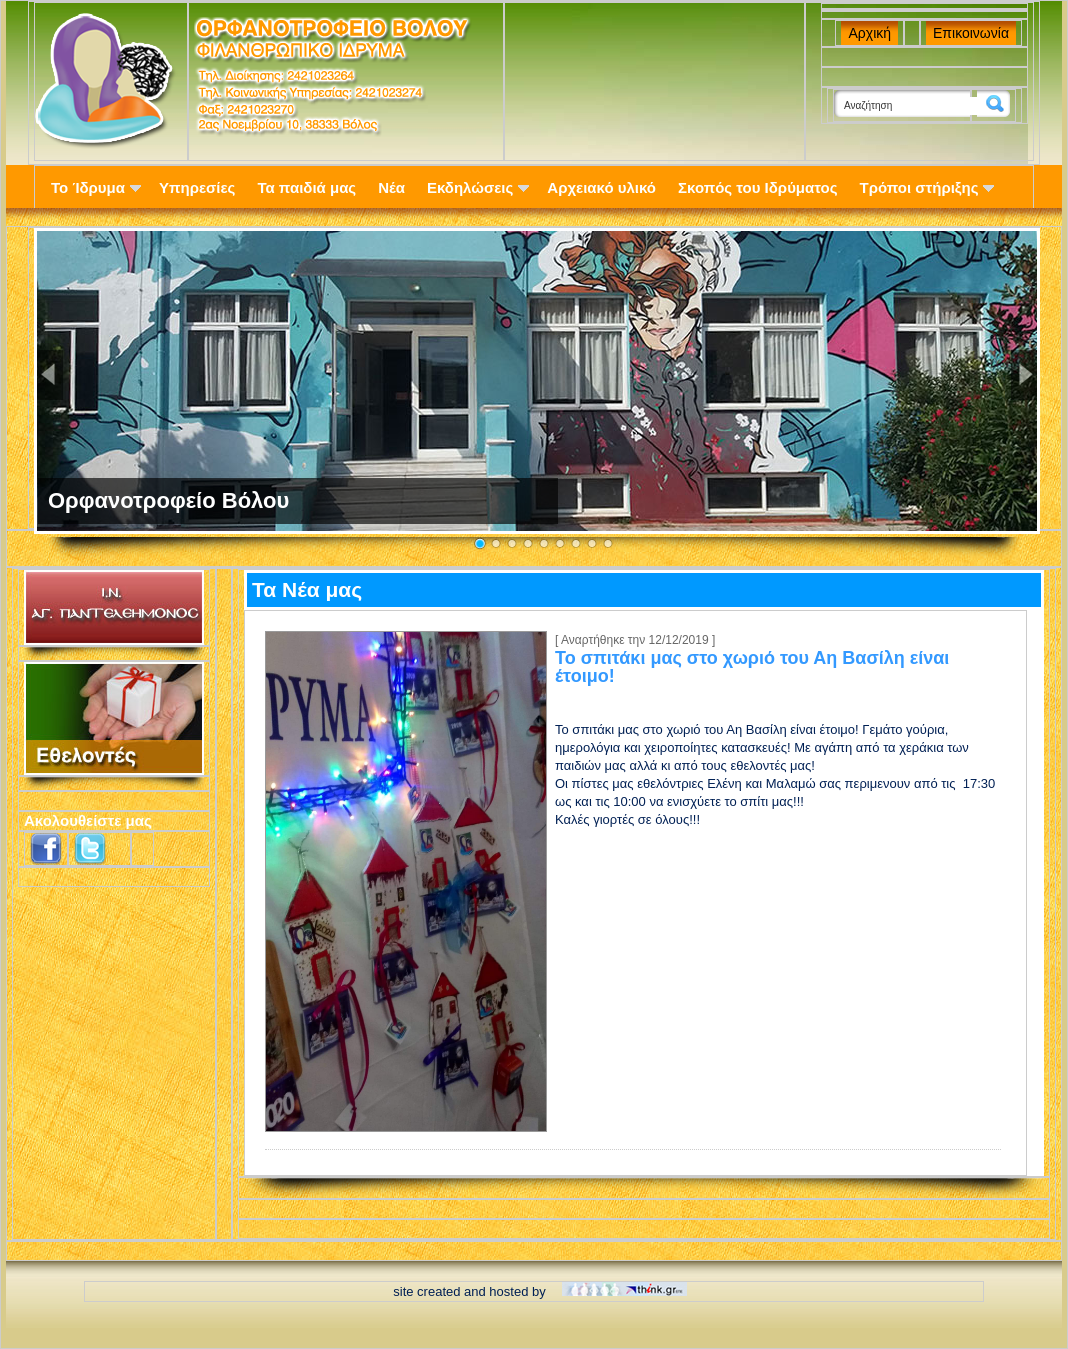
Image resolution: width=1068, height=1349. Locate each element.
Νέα (391, 187)
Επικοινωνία (971, 33)
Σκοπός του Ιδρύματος (757, 187)
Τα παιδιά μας (306, 187)
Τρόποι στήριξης (927, 187)
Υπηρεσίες (197, 187)
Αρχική (869, 33)
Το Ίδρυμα (96, 187)
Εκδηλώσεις (478, 187)
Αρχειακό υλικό (601, 187)
